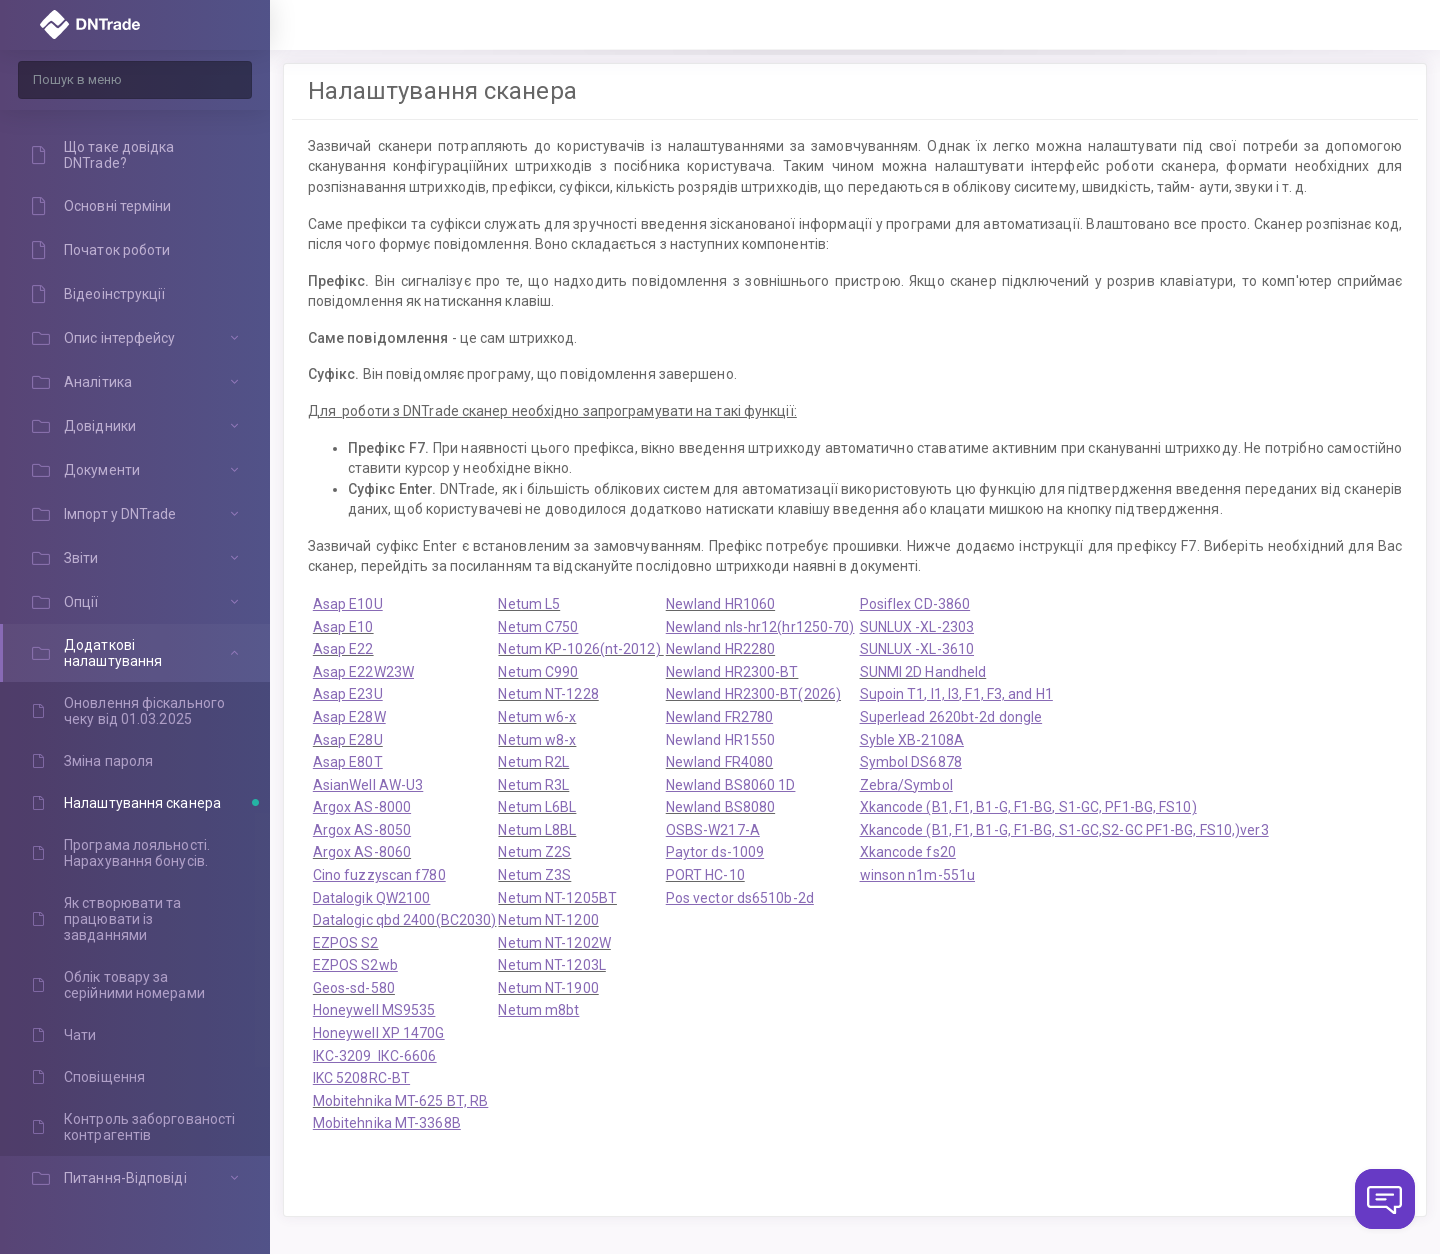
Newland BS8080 (720, 807)
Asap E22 (343, 649)
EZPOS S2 (346, 943)
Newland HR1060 (720, 604)
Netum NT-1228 (548, 694)
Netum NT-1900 (548, 988)
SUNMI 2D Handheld (923, 672)
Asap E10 (343, 627)
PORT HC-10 (705, 875)
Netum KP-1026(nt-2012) (580, 649)
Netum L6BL (537, 807)
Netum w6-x (537, 717)
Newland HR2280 (720, 649)
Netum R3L (533, 785)
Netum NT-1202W (554, 943)
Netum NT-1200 (548, 920)
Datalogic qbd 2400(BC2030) (405, 920)
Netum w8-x (537, 740)
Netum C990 (538, 672)
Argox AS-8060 (362, 852)
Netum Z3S (534, 875)
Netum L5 (529, 604)
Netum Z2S (534, 852)
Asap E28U (348, 740)
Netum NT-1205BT (557, 898)
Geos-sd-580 (354, 988)
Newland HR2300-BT (732, 672)
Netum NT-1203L (551, 965)
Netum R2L (533, 762)
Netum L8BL (537, 830)
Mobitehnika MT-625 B (384, 1101)
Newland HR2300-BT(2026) (753, 694)
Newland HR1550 (720, 740)
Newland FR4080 (719, 762)
